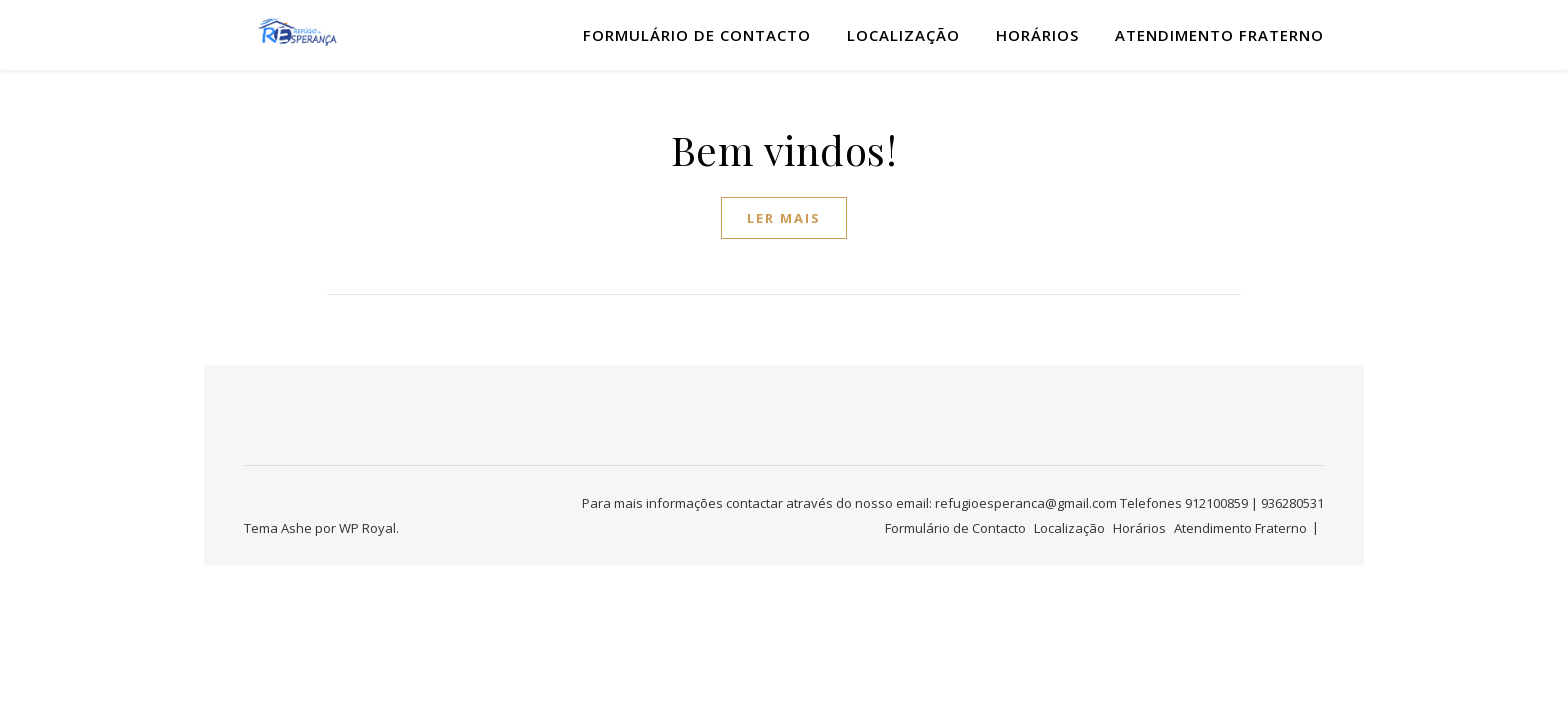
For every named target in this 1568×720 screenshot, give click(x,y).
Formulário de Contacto (697, 35)
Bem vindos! (784, 149)
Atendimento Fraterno (1219, 35)
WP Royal (367, 528)
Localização (903, 35)
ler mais (784, 218)
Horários (1037, 35)
